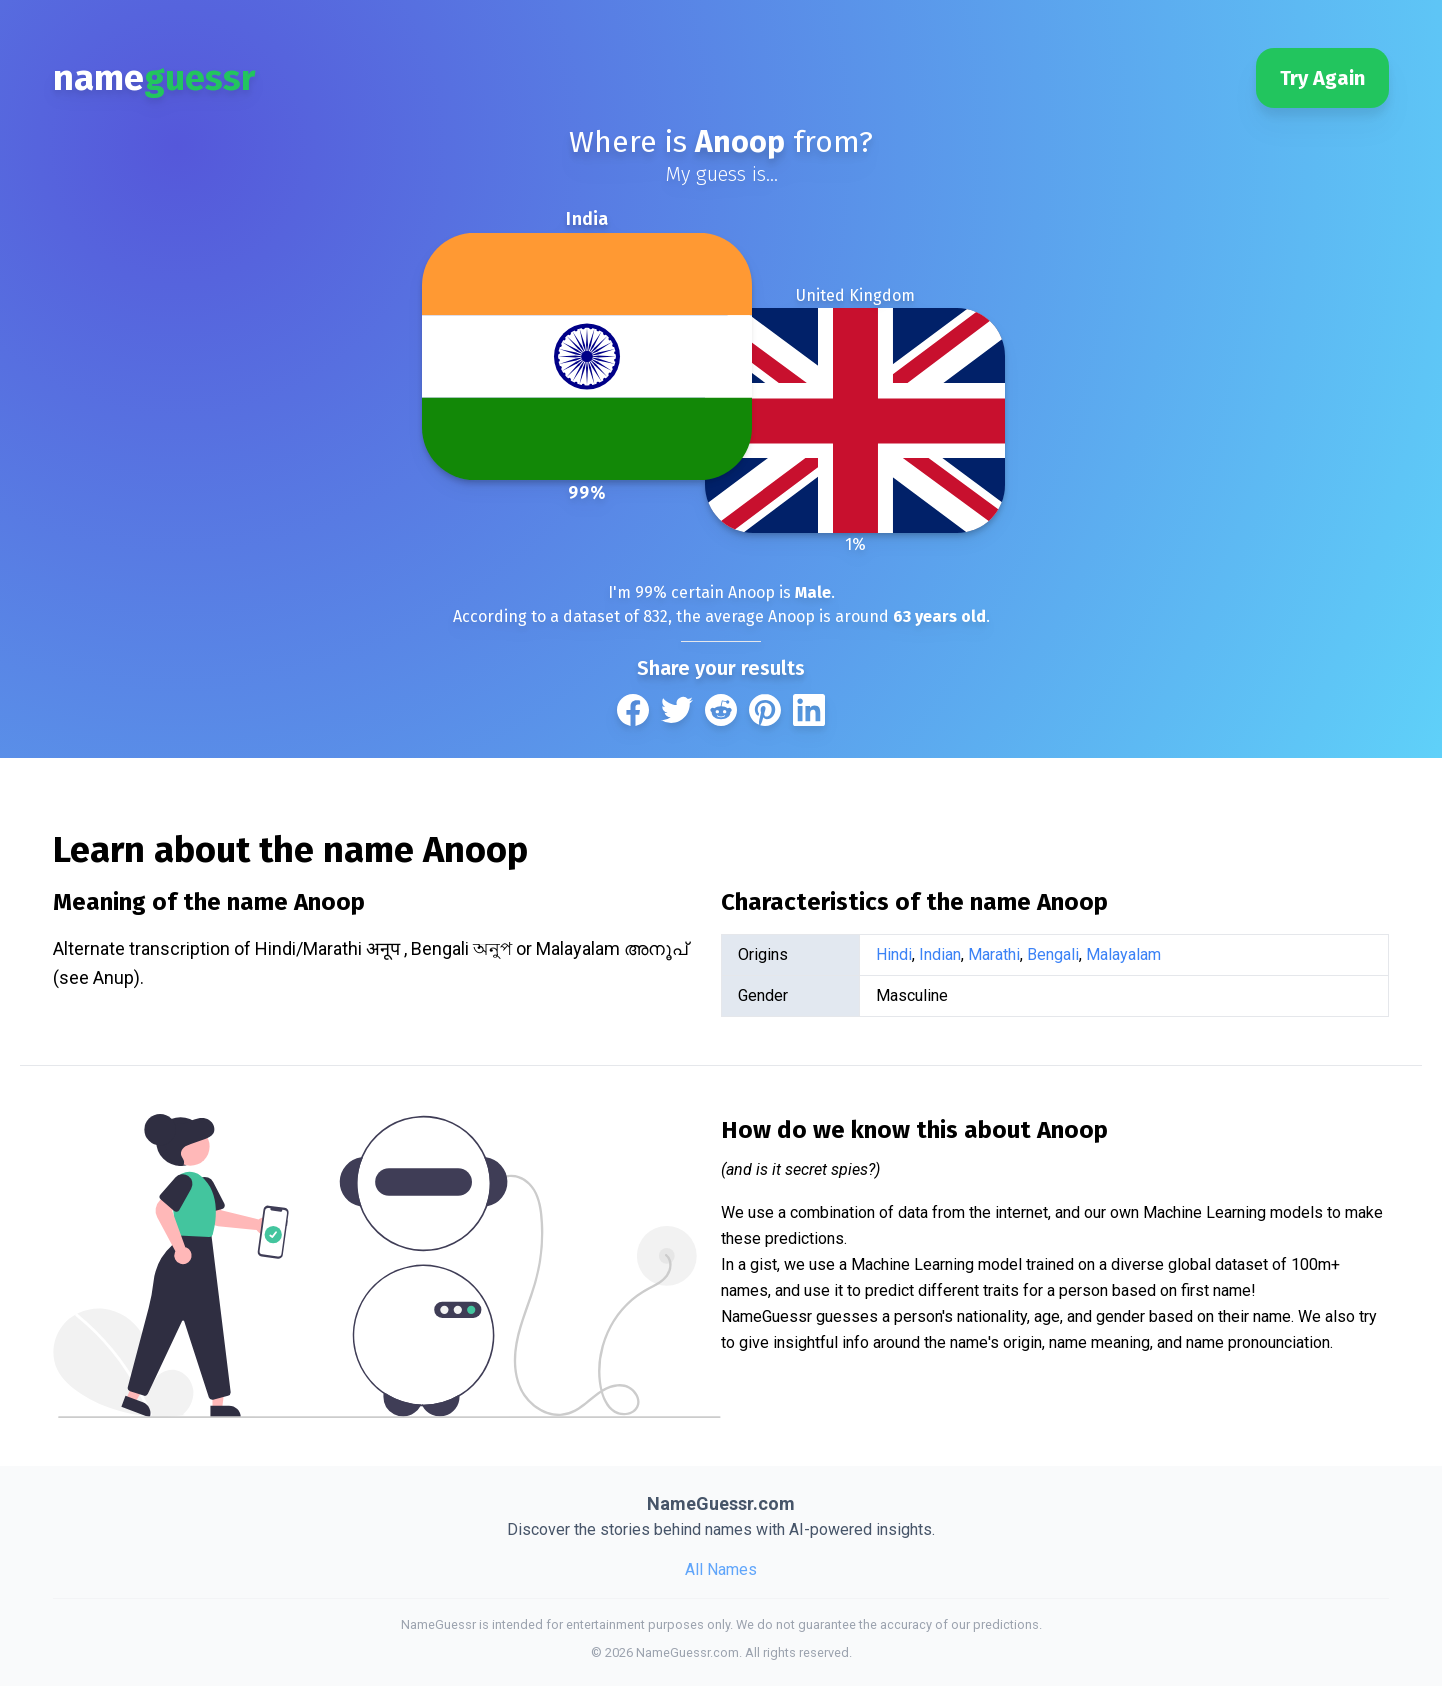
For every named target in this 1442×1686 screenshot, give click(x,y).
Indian (940, 954)
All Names (721, 1569)
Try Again (1322, 78)
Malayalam (1123, 954)
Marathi (994, 954)
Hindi (894, 954)
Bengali (1053, 954)
